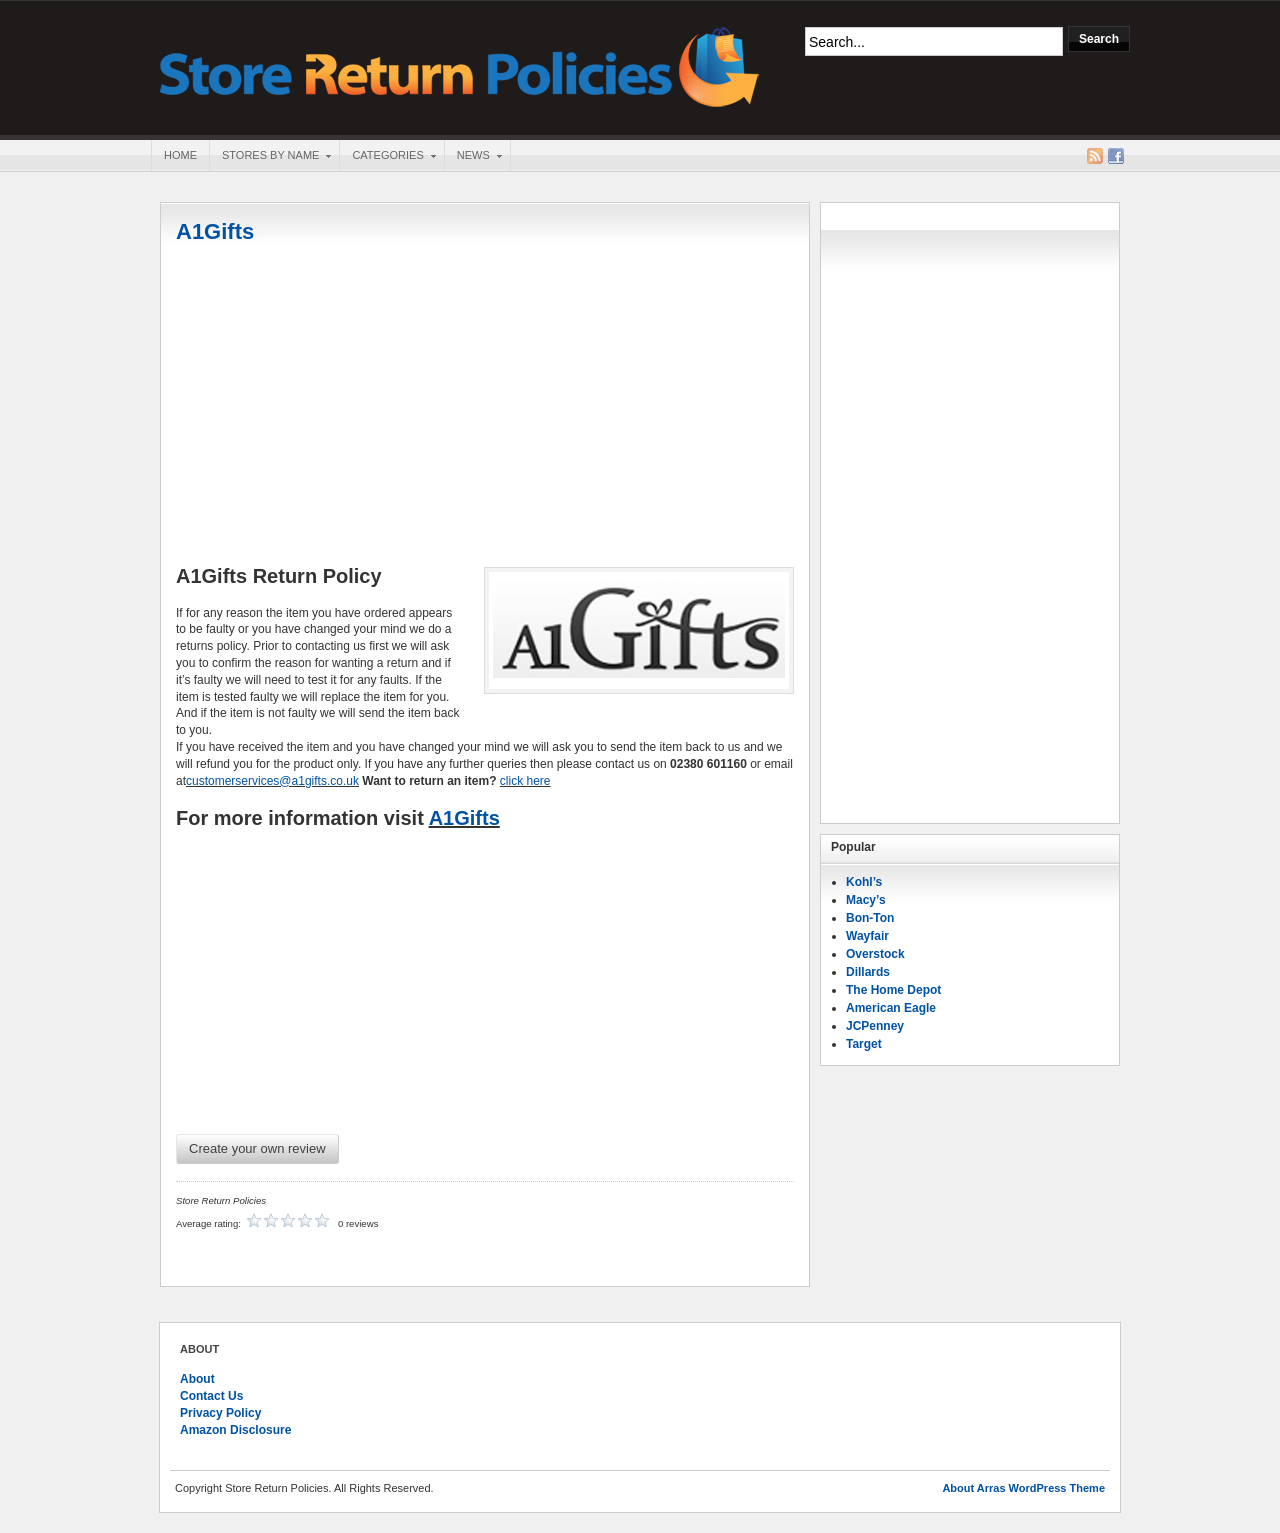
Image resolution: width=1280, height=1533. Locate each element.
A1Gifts (215, 231)
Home (180, 155)
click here (525, 781)
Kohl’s (864, 882)
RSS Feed (1095, 156)
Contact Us (211, 1396)
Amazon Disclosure (235, 1430)
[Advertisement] (485, 407)
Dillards (868, 972)
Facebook (1116, 156)
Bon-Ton (870, 918)
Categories (387, 157)
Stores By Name (270, 157)
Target (864, 1044)
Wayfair (867, 936)
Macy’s (866, 900)
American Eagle (891, 1008)
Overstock (875, 954)
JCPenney (875, 1026)
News (473, 157)
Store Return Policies (460, 65)
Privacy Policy (220, 1413)
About (197, 1379)
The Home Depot (893, 990)
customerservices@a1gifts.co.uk (272, 781)
